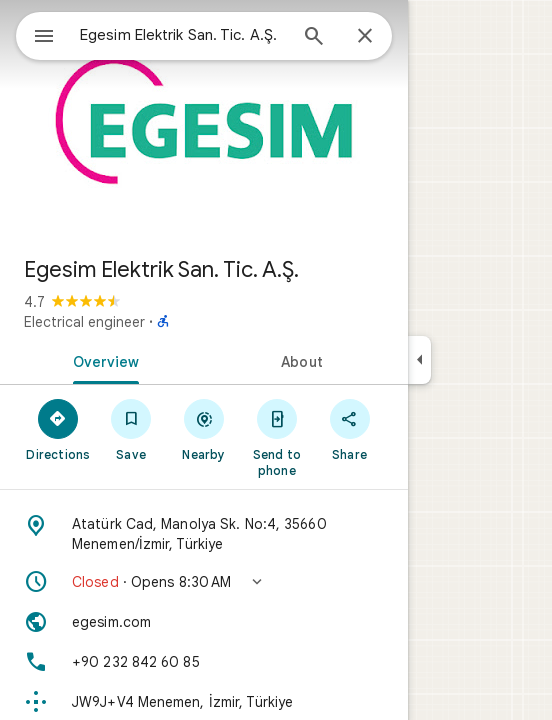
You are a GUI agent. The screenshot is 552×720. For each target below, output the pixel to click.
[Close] (365, 37)
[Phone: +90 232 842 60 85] (204, 662)
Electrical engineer (84, 322)
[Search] (314, 38)
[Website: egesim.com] (204, 622)
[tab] (102, 360)
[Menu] (44, 38)
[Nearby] (204, 429)
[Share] (349, 429)
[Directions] (58, 429)
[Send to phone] (276, 437)
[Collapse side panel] (419, 360)
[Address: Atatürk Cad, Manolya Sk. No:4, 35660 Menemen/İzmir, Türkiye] (204, 534)
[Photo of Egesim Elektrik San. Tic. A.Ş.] (204, 120)
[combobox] (183, 35)
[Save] (131, 429)
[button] (204, 582)
